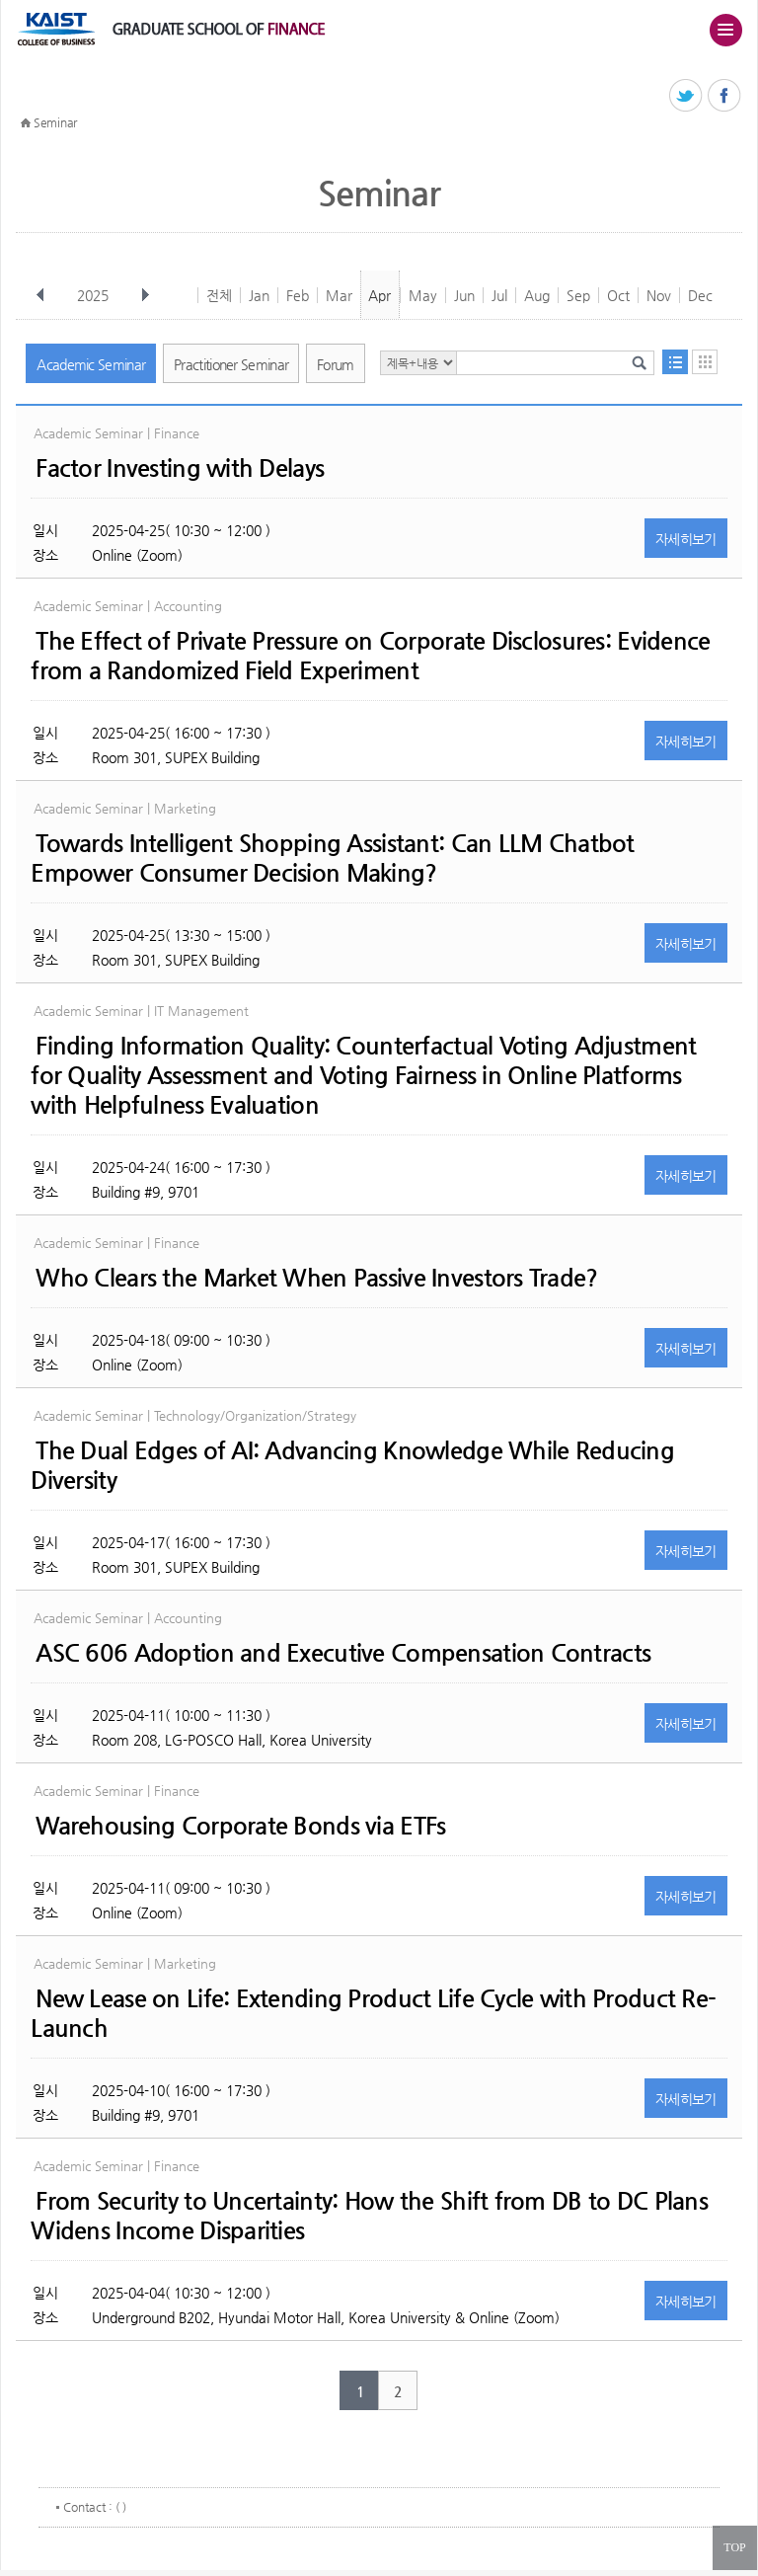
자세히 (686, 539)
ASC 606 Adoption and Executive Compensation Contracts (343, 1653)
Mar (339, 295)
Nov (658, 295)
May (423, 295)
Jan (259, 295)
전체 (219, 295)
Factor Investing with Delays (180, 468)
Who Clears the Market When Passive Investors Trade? (316, 1277)
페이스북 (725, 96)
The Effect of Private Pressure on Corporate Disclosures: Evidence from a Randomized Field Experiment (370, 655)
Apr (379, 295)
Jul (499, 295)
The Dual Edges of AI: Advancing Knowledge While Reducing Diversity (352, 1465)
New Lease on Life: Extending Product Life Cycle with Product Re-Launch (373, 2013)
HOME (26, 123)
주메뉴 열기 (725, 29)
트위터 (686, 96)
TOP (734, 2547)
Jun (464, 295)
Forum (335, 364)
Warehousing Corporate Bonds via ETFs (240, 1825)
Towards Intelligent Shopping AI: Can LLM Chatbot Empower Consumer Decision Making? (332, 858)
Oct (618, 295)
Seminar (55, 122)
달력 (705, 362)
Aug (537, 295)
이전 (40, 295)
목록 (675, 362)
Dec (700, 295)
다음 (145, 295)
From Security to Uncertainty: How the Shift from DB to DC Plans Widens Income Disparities (369, 2215)
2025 (95, 295)
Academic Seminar (91, 364)
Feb (297, 295)
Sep (578, 295)
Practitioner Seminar (231, 364)
